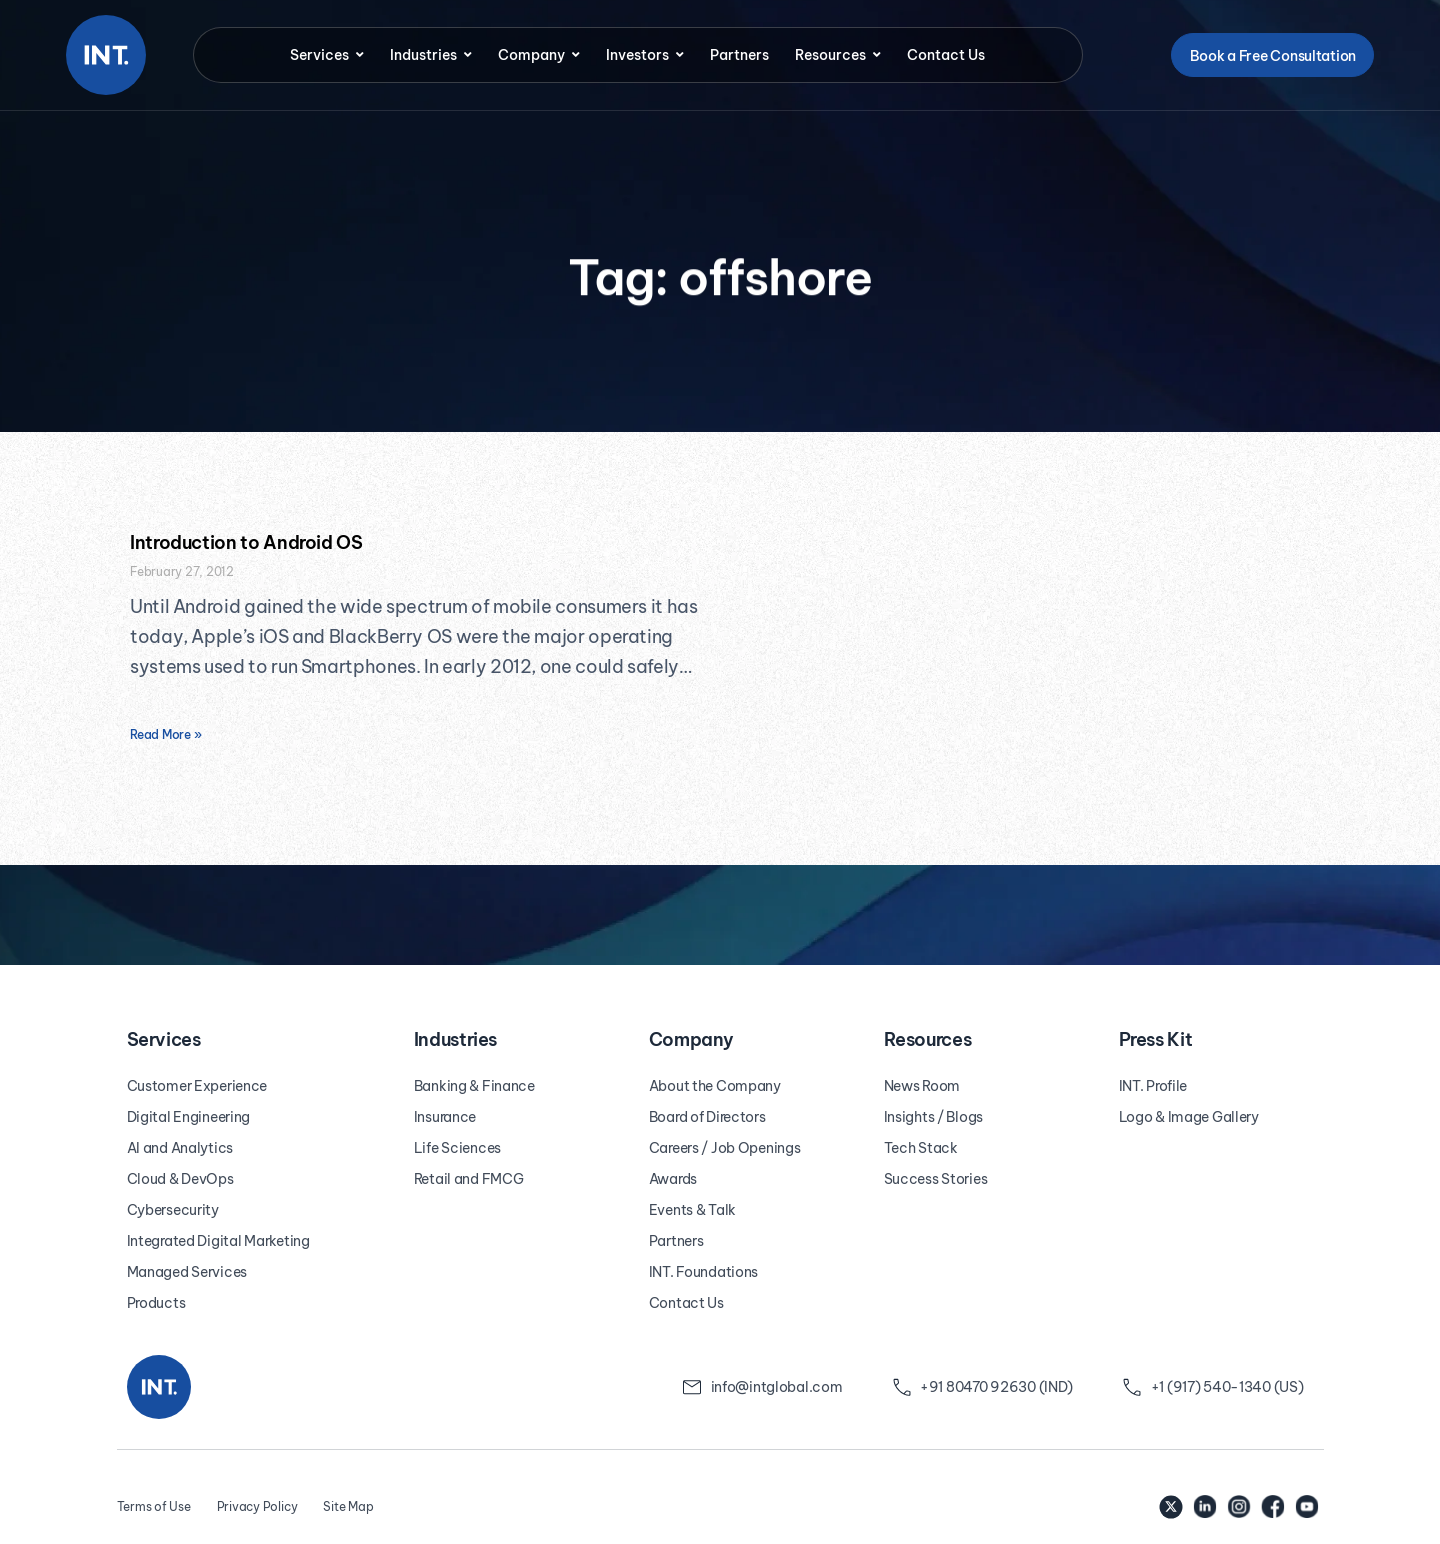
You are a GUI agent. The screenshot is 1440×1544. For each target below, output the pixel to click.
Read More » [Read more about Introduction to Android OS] (165, 734)
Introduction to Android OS (246, 542)
